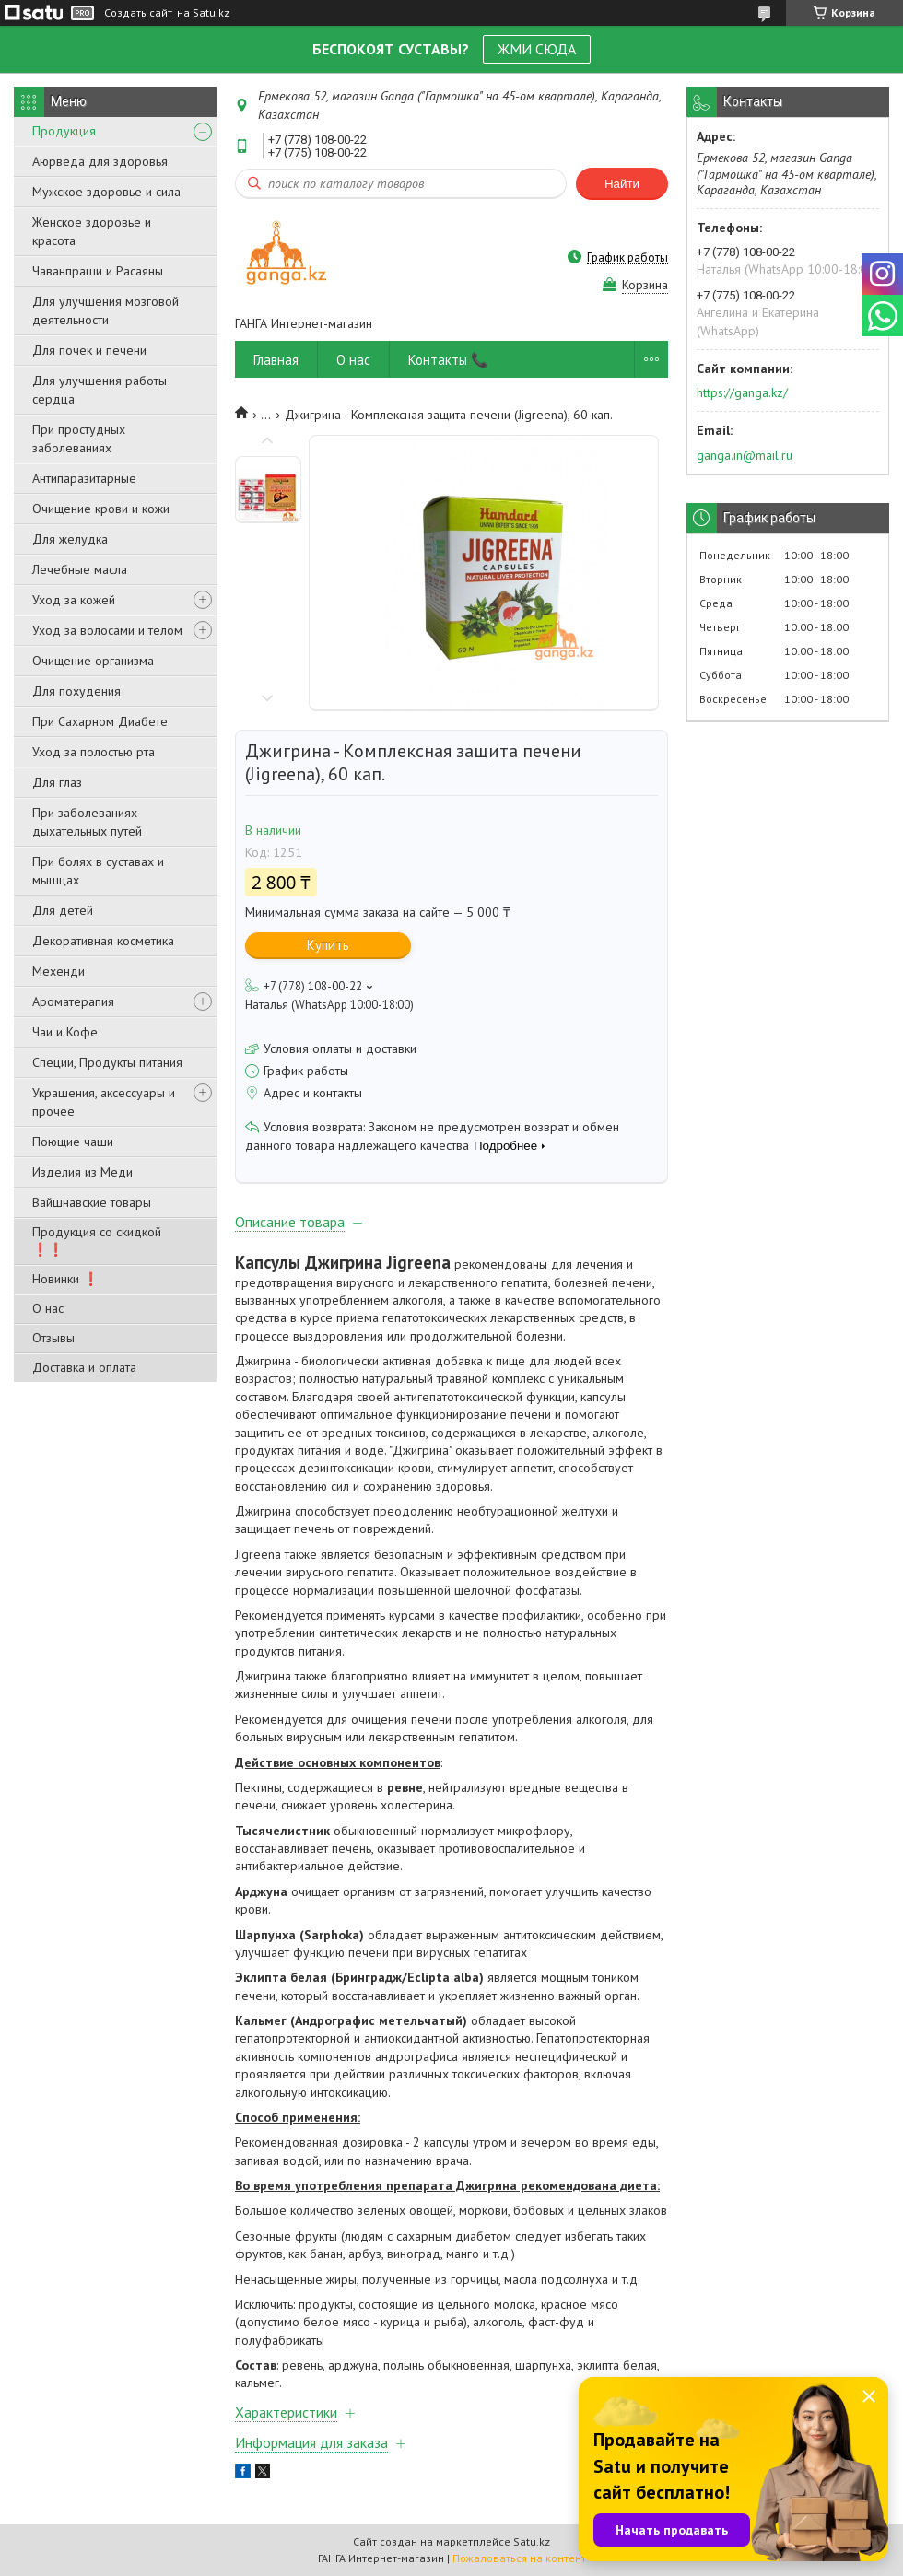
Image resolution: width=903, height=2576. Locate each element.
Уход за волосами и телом (107, 630)
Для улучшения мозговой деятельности (105, 310)
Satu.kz (531, 2541)
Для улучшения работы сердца (99, 389)
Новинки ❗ (65, 1278)
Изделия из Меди (82, 1172)
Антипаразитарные (84, 478)
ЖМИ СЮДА (537, 49)
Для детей (62, 910)
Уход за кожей (73, 599)
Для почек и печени (89, 350)
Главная (276, 360)
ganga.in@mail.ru (744, 455)
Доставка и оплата (84, 1367)
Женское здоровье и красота (91, 231)
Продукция (64, 131)
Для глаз (57, 782)
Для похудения (76, 691)
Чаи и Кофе (65, 1032)
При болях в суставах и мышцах (98, 870)
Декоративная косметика (103, 940)
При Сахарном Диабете (100, 721)
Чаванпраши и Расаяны (97, 271)
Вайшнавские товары (91, 1202)
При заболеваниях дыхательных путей (87, 821)
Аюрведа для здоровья (100, 161)
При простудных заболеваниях (78, 438)
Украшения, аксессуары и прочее (103, 1101)
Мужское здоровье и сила (106, 191)
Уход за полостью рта (93, 752)
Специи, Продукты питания (107, 1062)
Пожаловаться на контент (519, 2558)
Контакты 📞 (448, 360)
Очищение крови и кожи (101, 508)
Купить (328, 945)
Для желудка (70, 539)
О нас (48, 1308)
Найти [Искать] (621, 184)
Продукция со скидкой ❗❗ (96, 1241)
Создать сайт (138, 12)
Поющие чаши (72, 1141)
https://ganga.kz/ (742, 392)
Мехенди (58, 971)
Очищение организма (93, 660)
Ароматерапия (73, 1001)
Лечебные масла (79, 569)
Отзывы (53, 1337)
